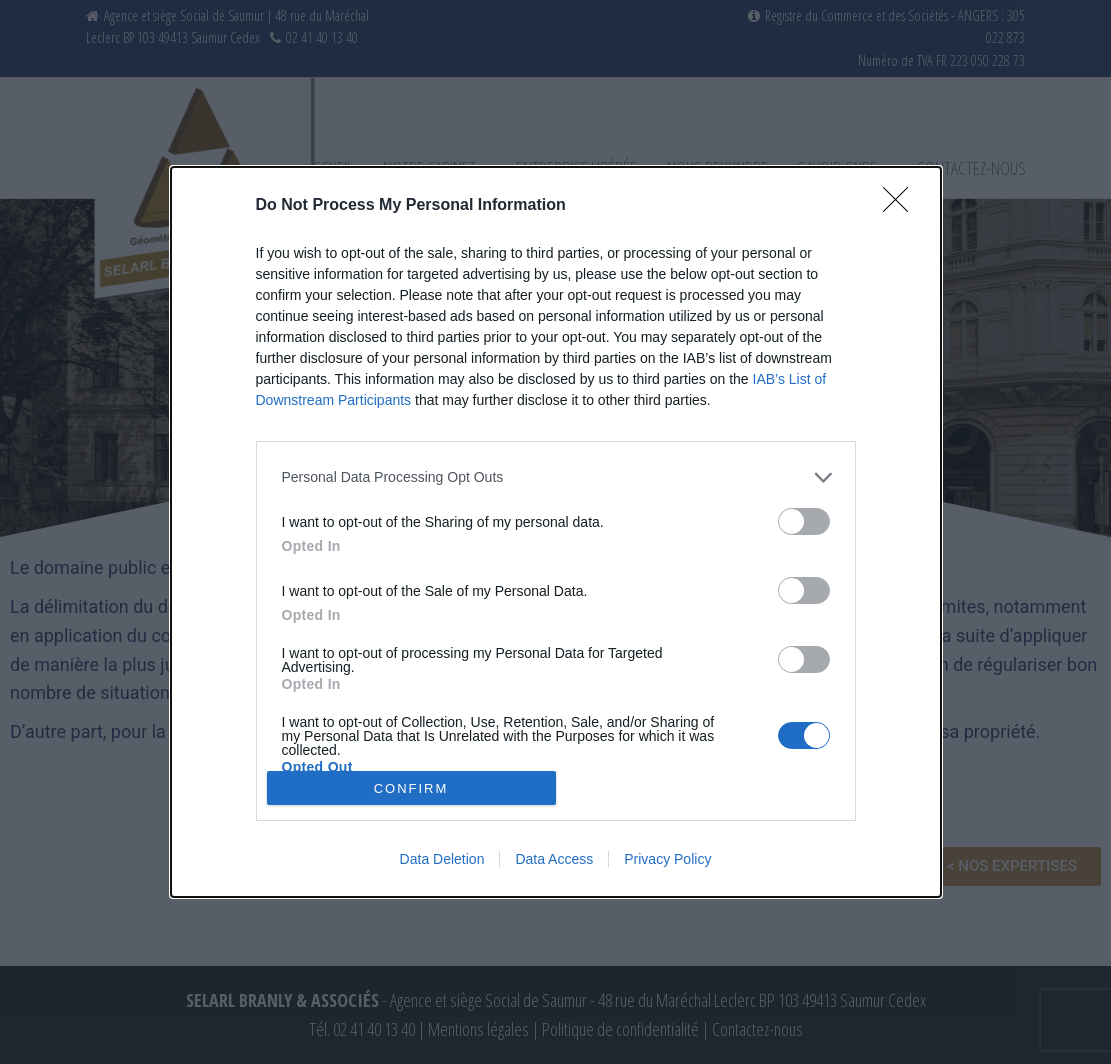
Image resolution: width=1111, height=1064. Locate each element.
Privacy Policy (667, 859)
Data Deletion (442, 859)
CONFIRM (411, 787)
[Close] (902, 206)
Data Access (554, 859)
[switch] (804, 521)
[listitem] (556, 477)
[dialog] (556, 532)
